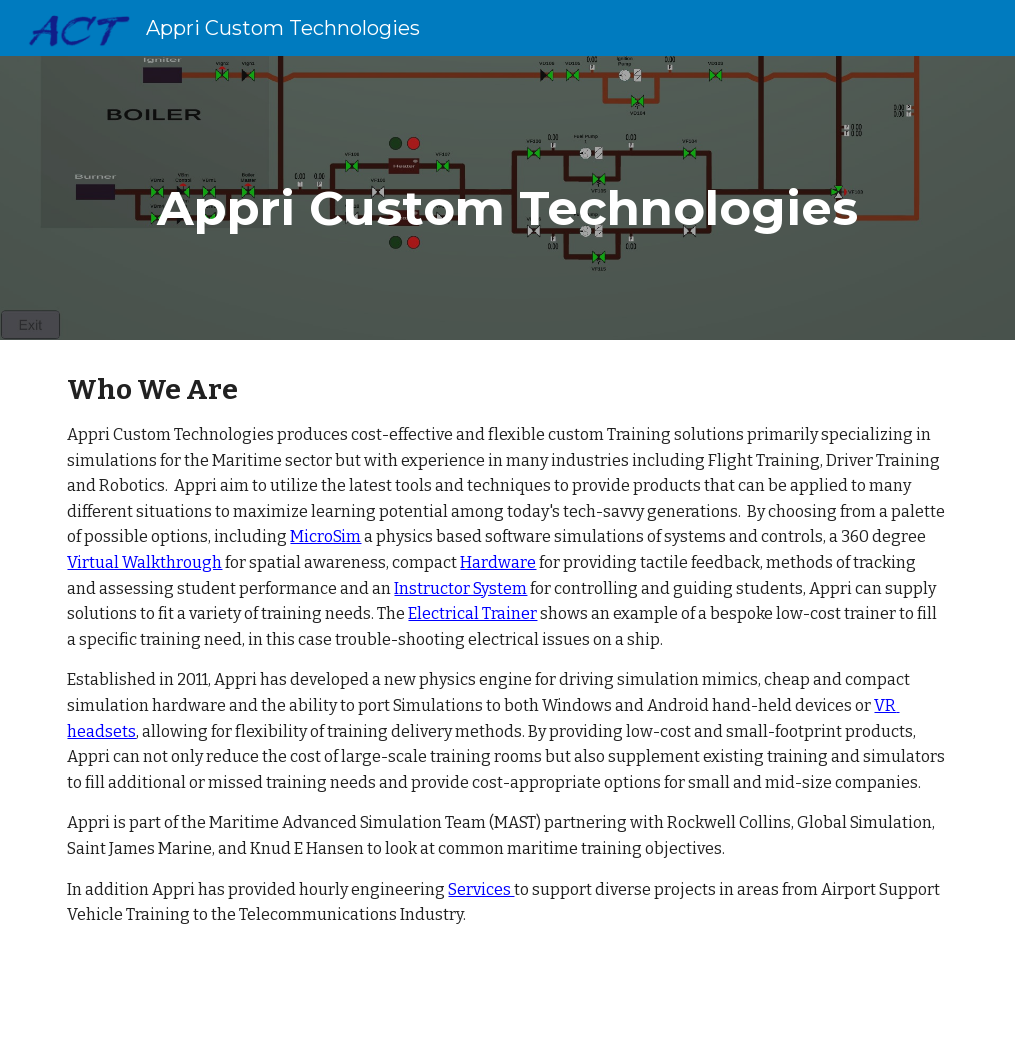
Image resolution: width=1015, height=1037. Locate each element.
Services (481, 889)
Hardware (498, 562)
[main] (507, 198)
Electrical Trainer (472, 613)
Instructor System (460, 588)
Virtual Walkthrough (144, 562)
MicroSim (325, 536)
